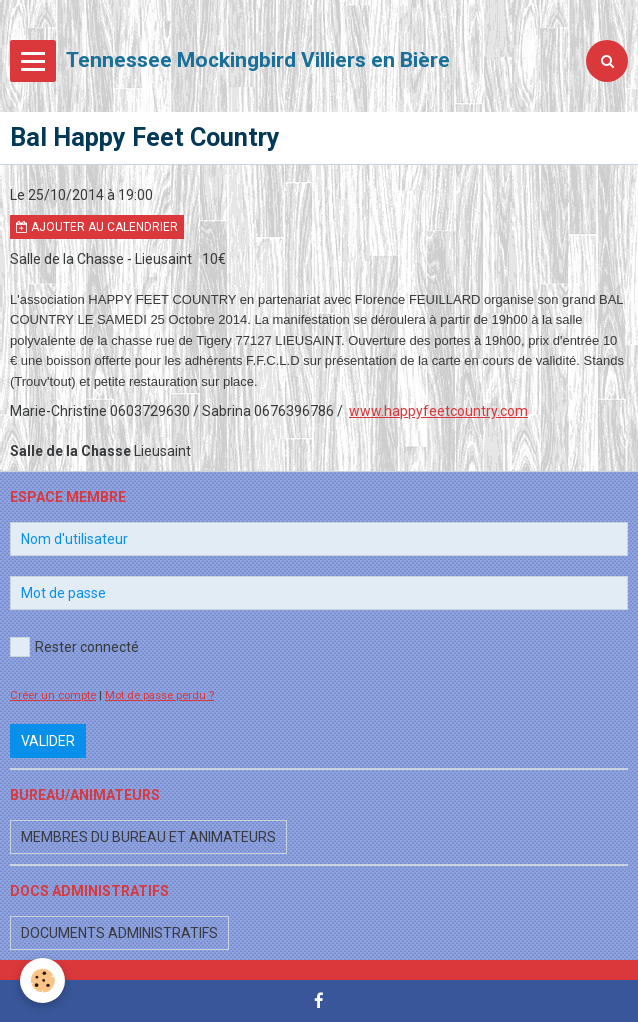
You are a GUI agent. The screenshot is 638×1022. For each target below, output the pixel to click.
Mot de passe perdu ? (159, 695)
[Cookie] (42, 980)
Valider (48, 741)
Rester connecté (74, 647)
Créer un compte (53, 695)
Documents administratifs (119, 933)
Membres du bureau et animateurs (148, 837)
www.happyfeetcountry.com (438, 411)
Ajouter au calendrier (97, 227)
